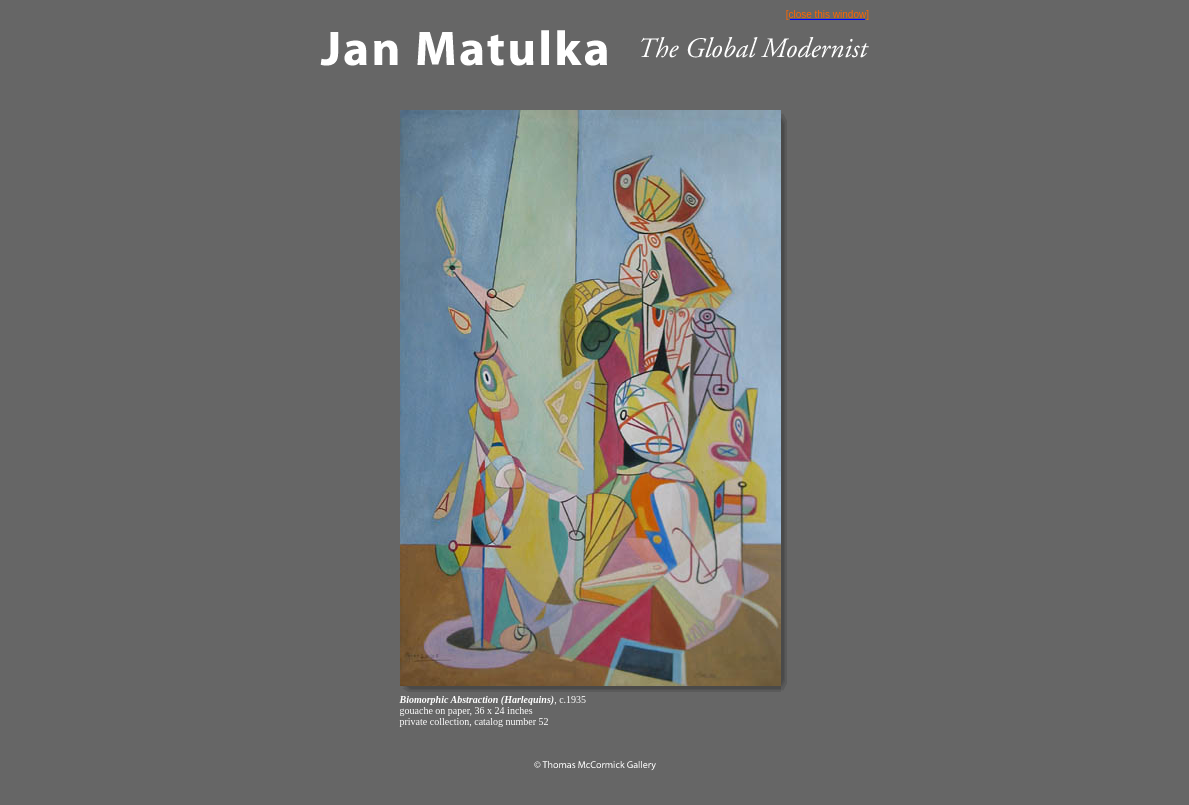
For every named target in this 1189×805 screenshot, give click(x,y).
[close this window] (827, 14)
